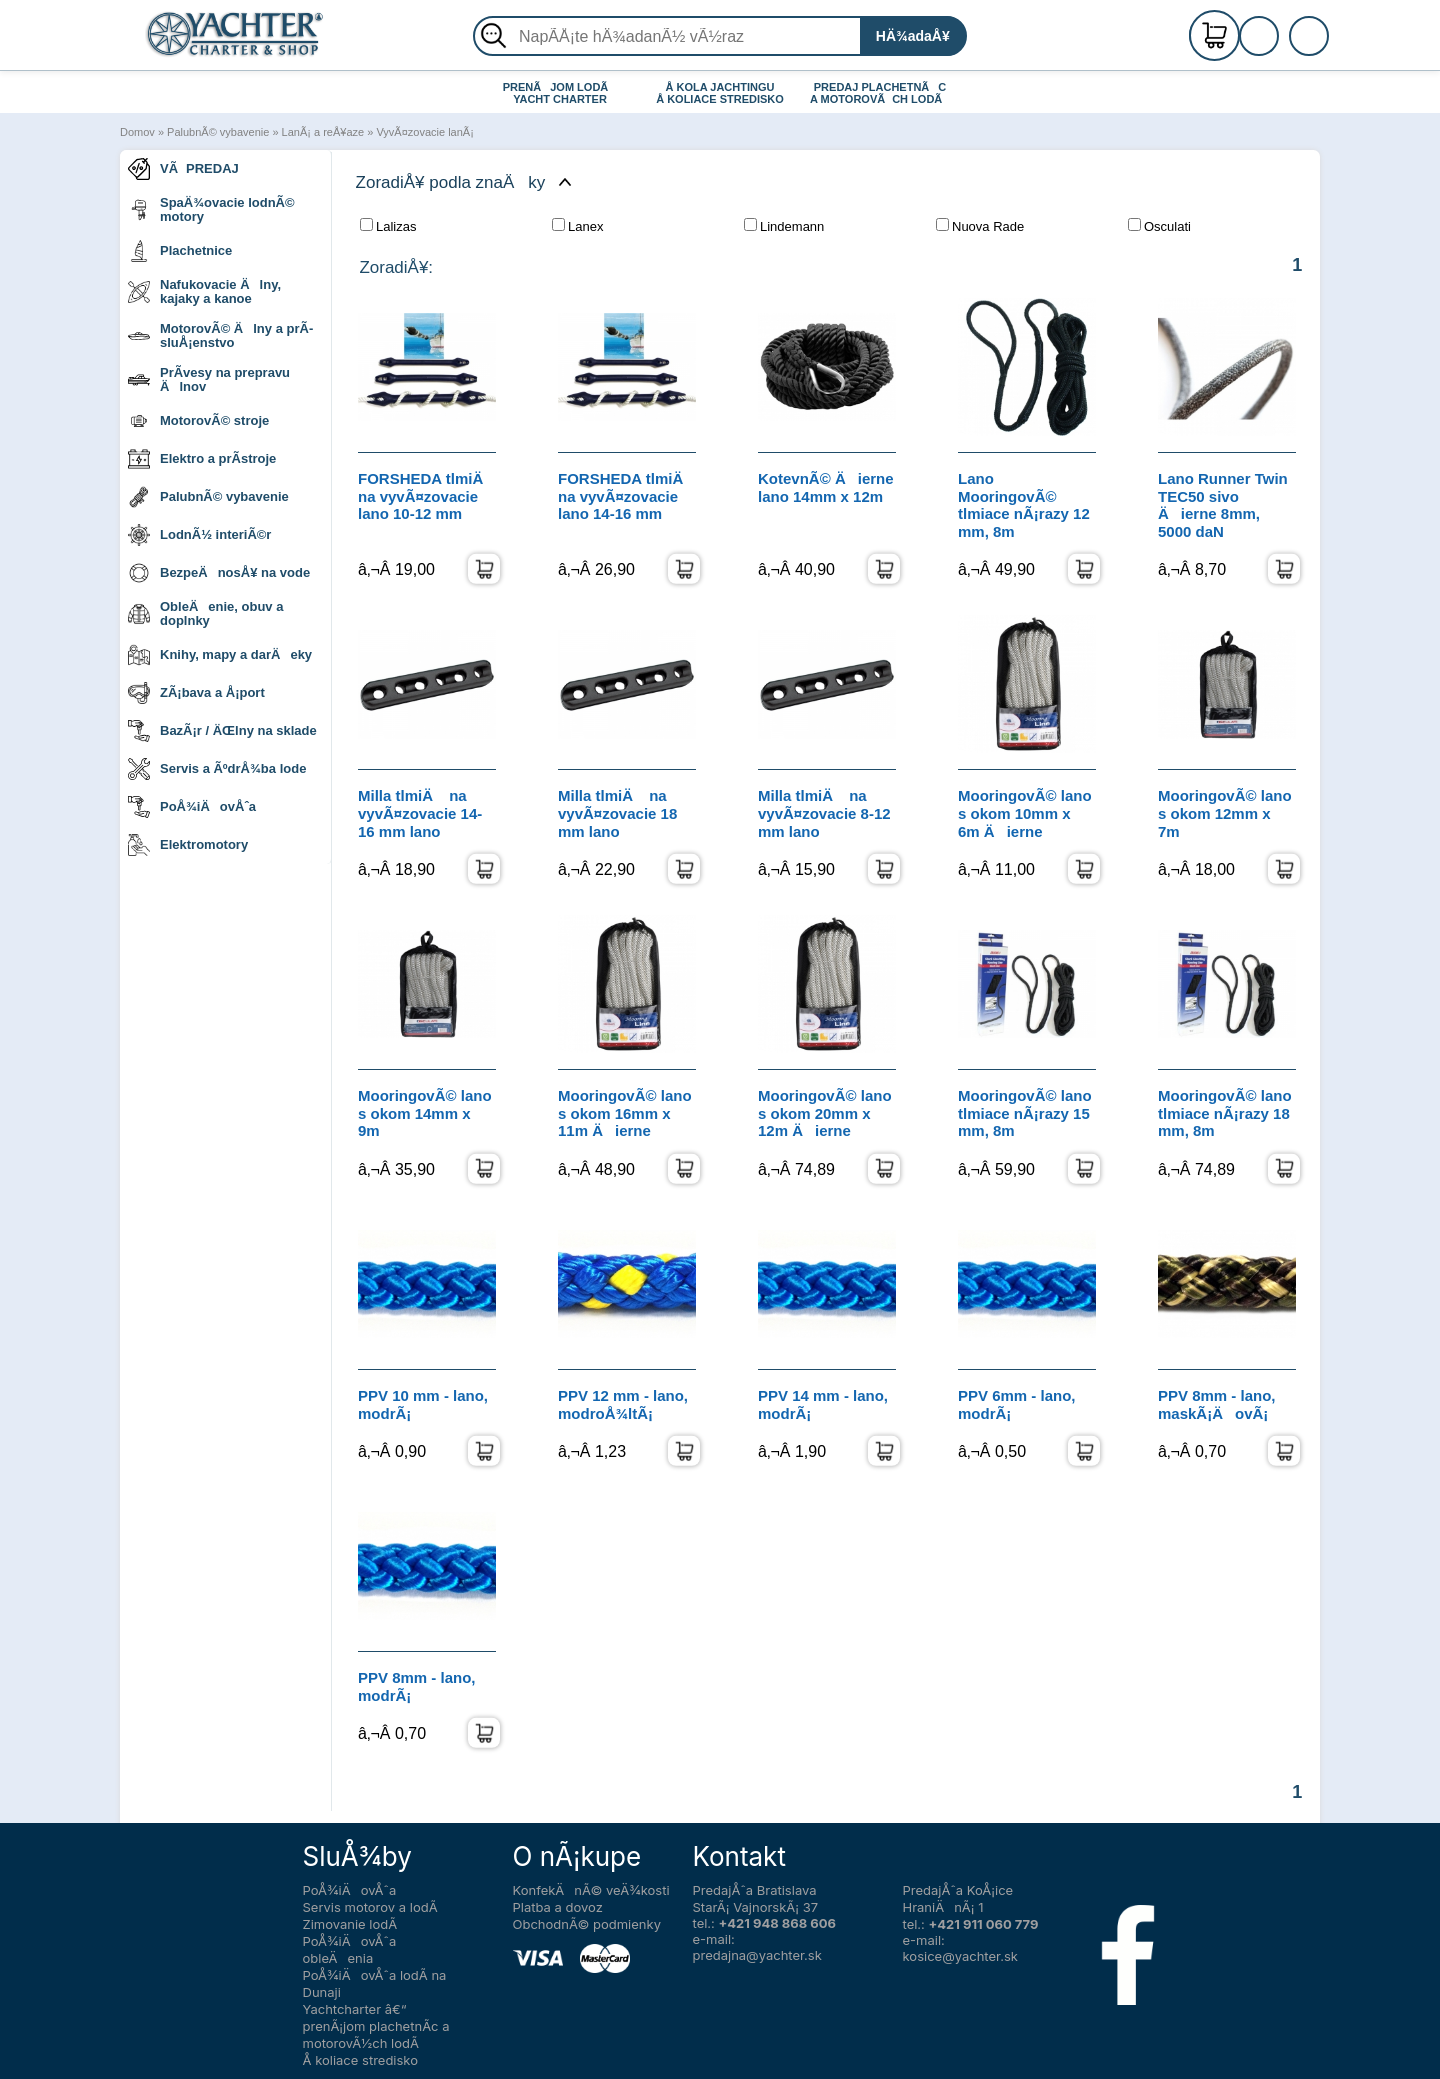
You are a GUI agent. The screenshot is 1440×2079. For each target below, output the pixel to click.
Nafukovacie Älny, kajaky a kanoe (204, 291)
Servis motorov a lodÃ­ (370, 1907)
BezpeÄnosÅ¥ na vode (219, 573)
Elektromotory (188, 845)
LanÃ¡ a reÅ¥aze (323, 132)
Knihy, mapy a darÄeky (220, 655)
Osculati (1159, 226)
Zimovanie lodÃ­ (350, 1924)
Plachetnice (180, 251)
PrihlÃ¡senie (1283, 47)
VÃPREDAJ (183, 169)
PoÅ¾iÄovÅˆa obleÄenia (350, 1949)
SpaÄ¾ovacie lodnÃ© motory (211, 209)
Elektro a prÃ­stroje (202, 459)
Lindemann (784, 226)
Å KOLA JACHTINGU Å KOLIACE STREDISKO (720, 93)
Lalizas (388, 226)
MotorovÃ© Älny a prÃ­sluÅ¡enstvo (220, 335)
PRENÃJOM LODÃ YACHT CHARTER (560, 93)
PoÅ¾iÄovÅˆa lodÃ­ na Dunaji (375, 1983)
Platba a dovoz (558, 1907)
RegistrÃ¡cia (1283, 27)
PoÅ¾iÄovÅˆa (192, 807)
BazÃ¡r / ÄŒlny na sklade (222, 731)
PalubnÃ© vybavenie (218, 132)
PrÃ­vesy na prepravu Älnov (209, 379)
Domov (137, 132)
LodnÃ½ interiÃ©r (199, 535)
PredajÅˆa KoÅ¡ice (958, 1890)
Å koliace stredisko (361, 2060)
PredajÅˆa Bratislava (755, 1890)
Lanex (577, 226)
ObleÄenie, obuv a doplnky (205, 613)
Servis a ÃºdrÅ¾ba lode (217, 769)
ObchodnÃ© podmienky (587, 1924)
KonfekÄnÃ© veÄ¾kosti (591, 1890)
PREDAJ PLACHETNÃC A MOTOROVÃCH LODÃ (880, 93)
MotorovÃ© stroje (198, 421)
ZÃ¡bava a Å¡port (196, 693)
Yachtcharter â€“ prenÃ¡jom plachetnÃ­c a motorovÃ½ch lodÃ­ (376, 2026)
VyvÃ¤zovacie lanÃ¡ (424, 132)
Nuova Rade (980, 226)
